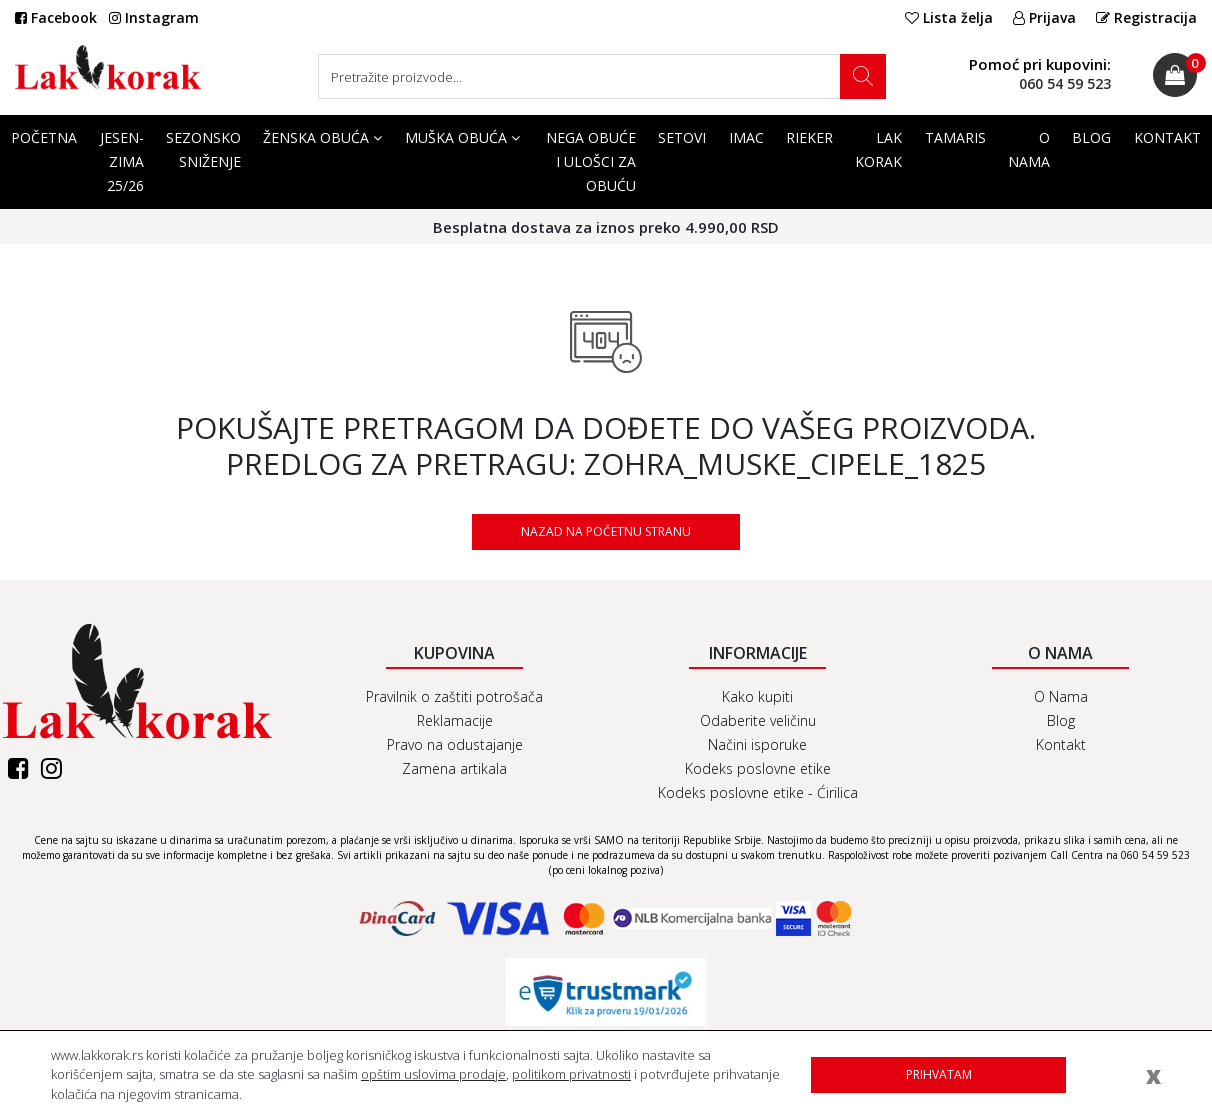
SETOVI (682, 137)
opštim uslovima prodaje (433, 1074)
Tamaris (955, 137)
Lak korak (878, 149)
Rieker (809, 137)
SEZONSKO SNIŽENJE (203, 149)
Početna (44, 137)
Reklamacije (455, 720)
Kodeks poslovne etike (758, 768)
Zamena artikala (454, 768)
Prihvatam (939, 1074)
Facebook (56, 17)
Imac (746, 137)
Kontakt (1167, 137)
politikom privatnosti (571, 1074)
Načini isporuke (757, 744)
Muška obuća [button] (462, 137)
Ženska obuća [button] (322, 137)
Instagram (154, 17)
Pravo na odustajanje (455, 744)
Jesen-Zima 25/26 (122, 161)
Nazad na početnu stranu (606, 531)
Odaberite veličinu (758, 720)
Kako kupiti (757, 696)
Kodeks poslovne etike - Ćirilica (758, 792)
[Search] (602, 76)
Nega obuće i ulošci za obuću (591, 161)
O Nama (1029, 149)
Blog (1091, 137)
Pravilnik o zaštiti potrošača (454, 696)
